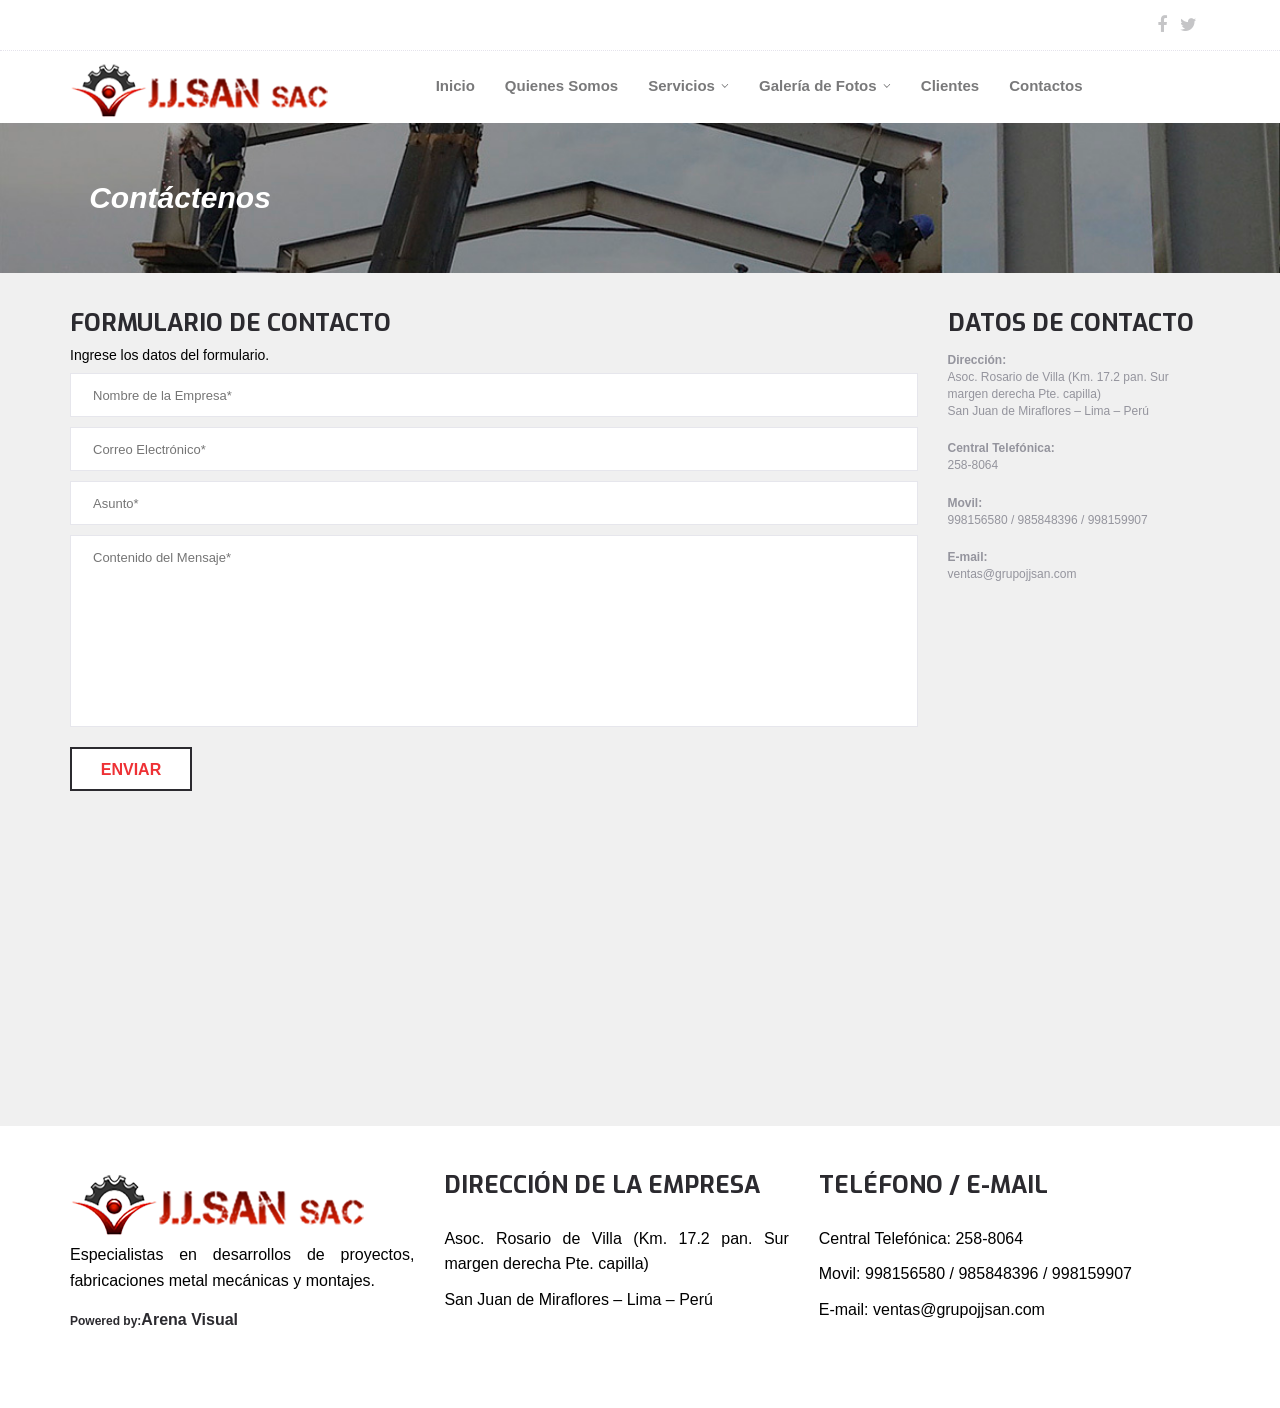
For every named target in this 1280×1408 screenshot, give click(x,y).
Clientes (950, 85)
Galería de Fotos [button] (825, 85)
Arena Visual (189, 1319)
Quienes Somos (561, 85)
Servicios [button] (688, 85)
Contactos (1045, 85)
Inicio (455, 85)
